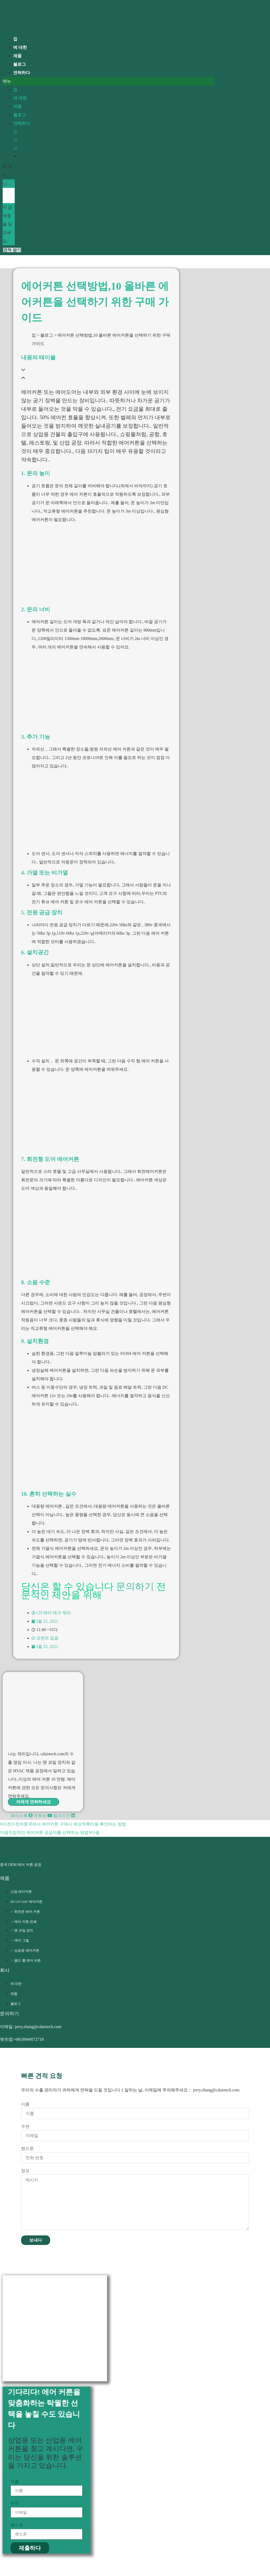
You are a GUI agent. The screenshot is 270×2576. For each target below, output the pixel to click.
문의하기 (135, 1586)
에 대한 (20, 98)
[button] (108, 81)
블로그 (19, 115)
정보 (25, 2171)
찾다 (7, 184)
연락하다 (21, 72)
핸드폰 (27, 2149)
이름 (25, 2104)
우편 (25, 2126)
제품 (17, 106)
